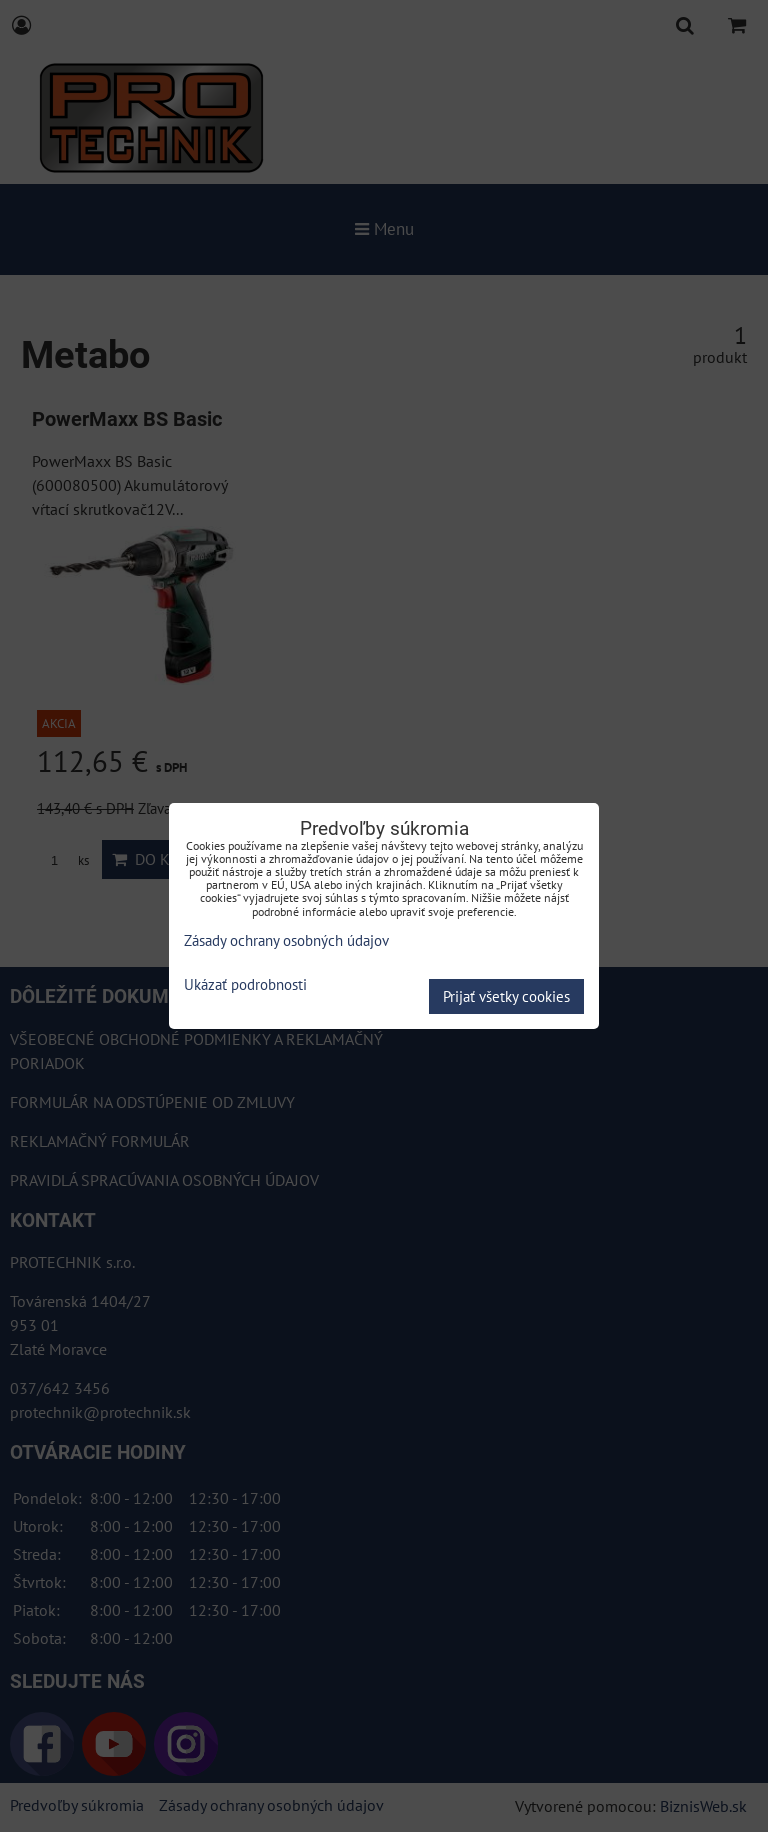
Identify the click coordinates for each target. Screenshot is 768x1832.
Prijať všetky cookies (506, 996)
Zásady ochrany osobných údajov (286, 940)
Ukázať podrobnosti (245, 985)
